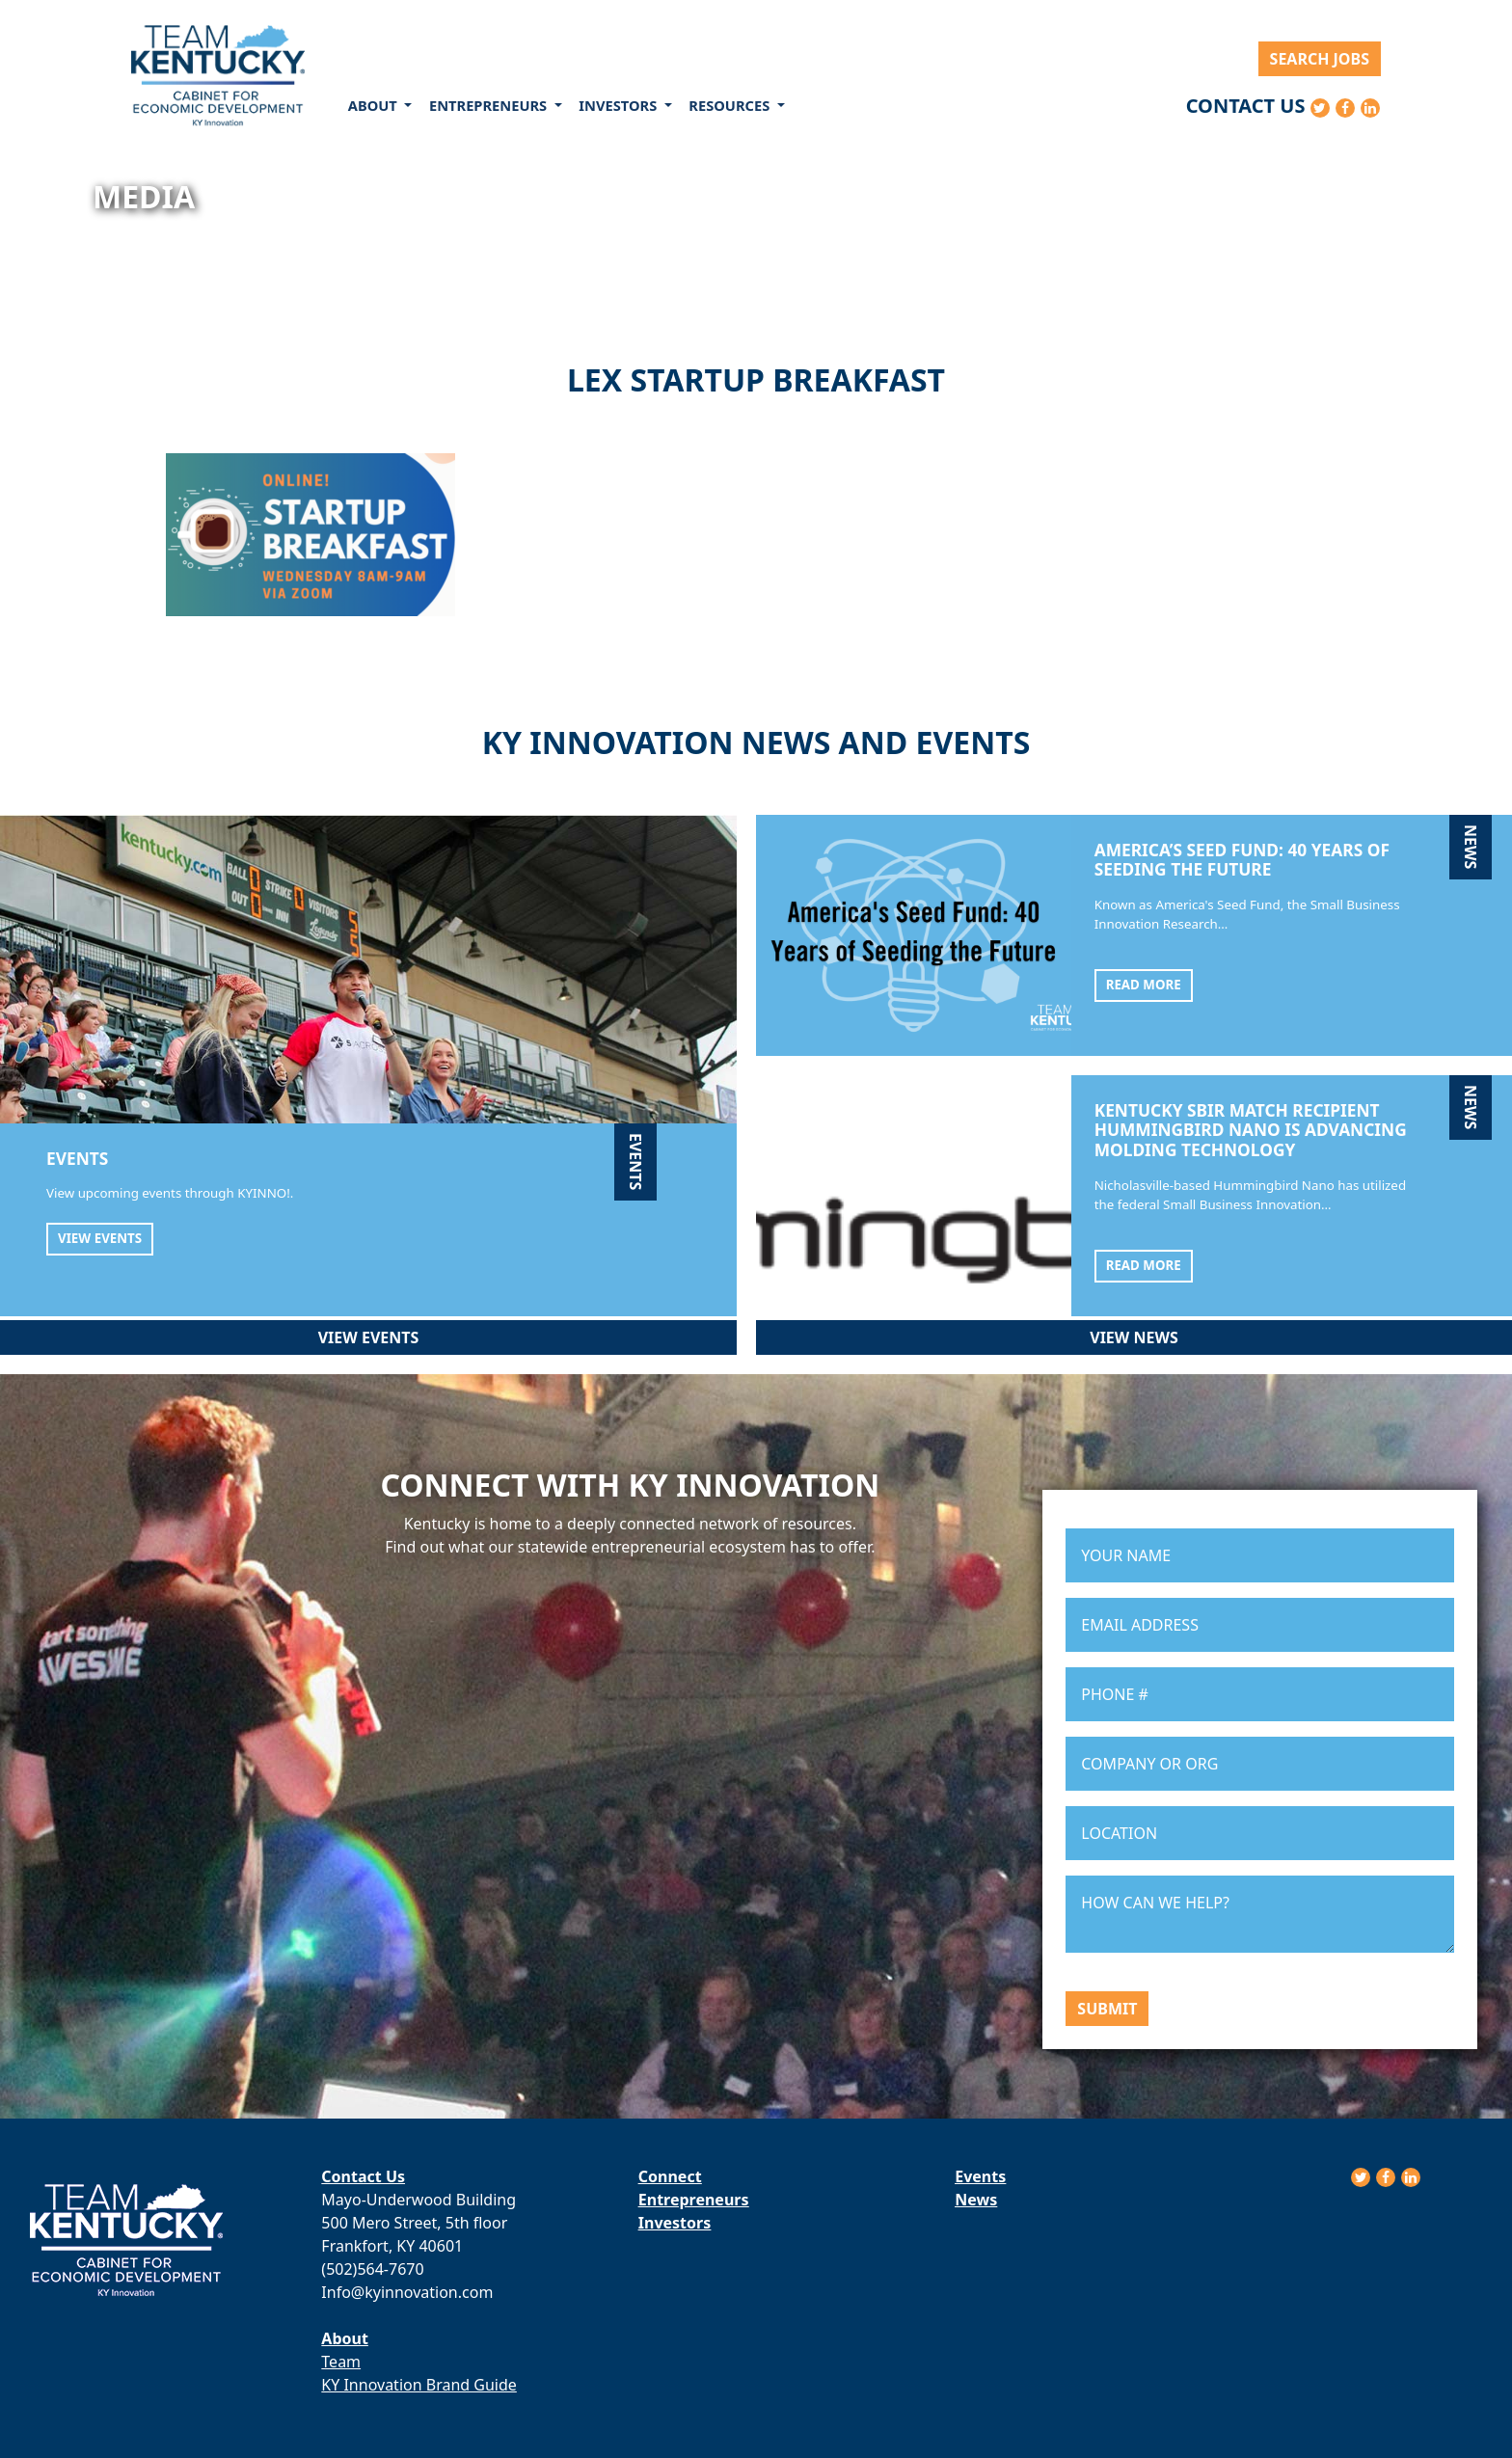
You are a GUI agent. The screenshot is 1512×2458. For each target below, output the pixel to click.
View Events (100, 1238)
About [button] (374, 105)
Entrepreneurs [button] (490, 105)
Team (341, 2361)
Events (980, 2176)
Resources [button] (730, 105)
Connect (670, 2176)
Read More (1143, 984)
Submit (1107, 2008)
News (976, 2199)
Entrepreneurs (693, 2199)
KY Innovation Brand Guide (419, 2384)
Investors (674, 2222)
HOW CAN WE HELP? (1260, 1914)
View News (1133, 1337)
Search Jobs (1319, 58)
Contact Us (1246, 106)
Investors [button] (620, 105)
